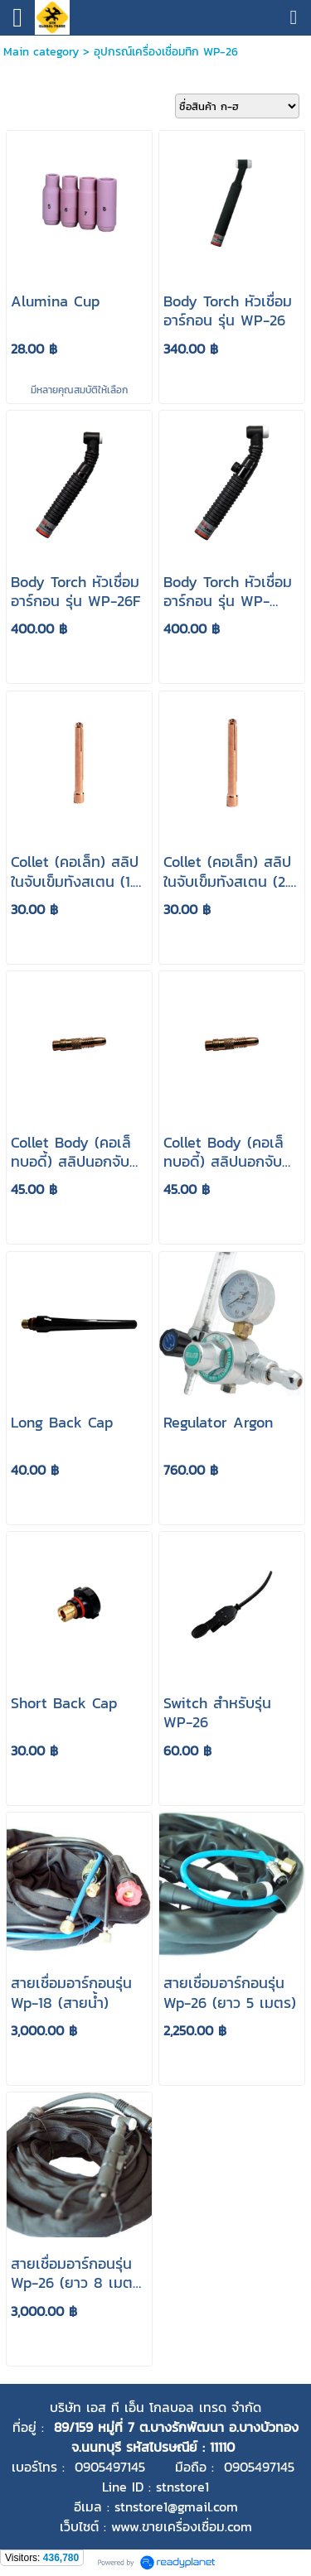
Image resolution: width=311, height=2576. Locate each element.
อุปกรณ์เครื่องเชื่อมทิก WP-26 (166, 51)
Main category (41, 51)
